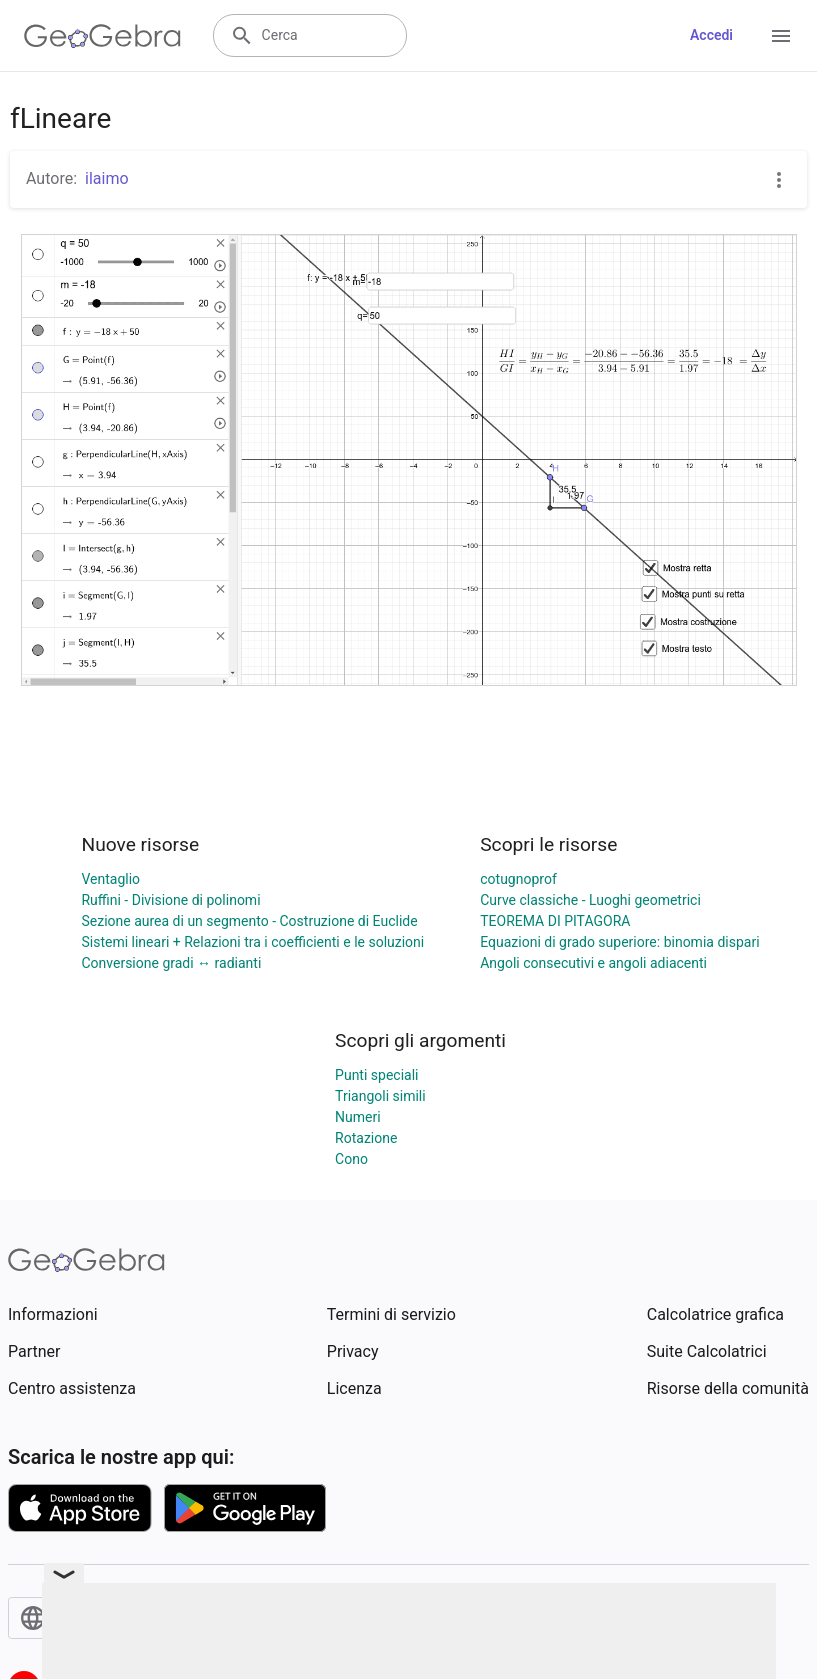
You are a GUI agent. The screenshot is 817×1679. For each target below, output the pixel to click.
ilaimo (107, 178)
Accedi (711, 35)
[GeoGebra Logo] (102, 36)
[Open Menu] (781, 36)
